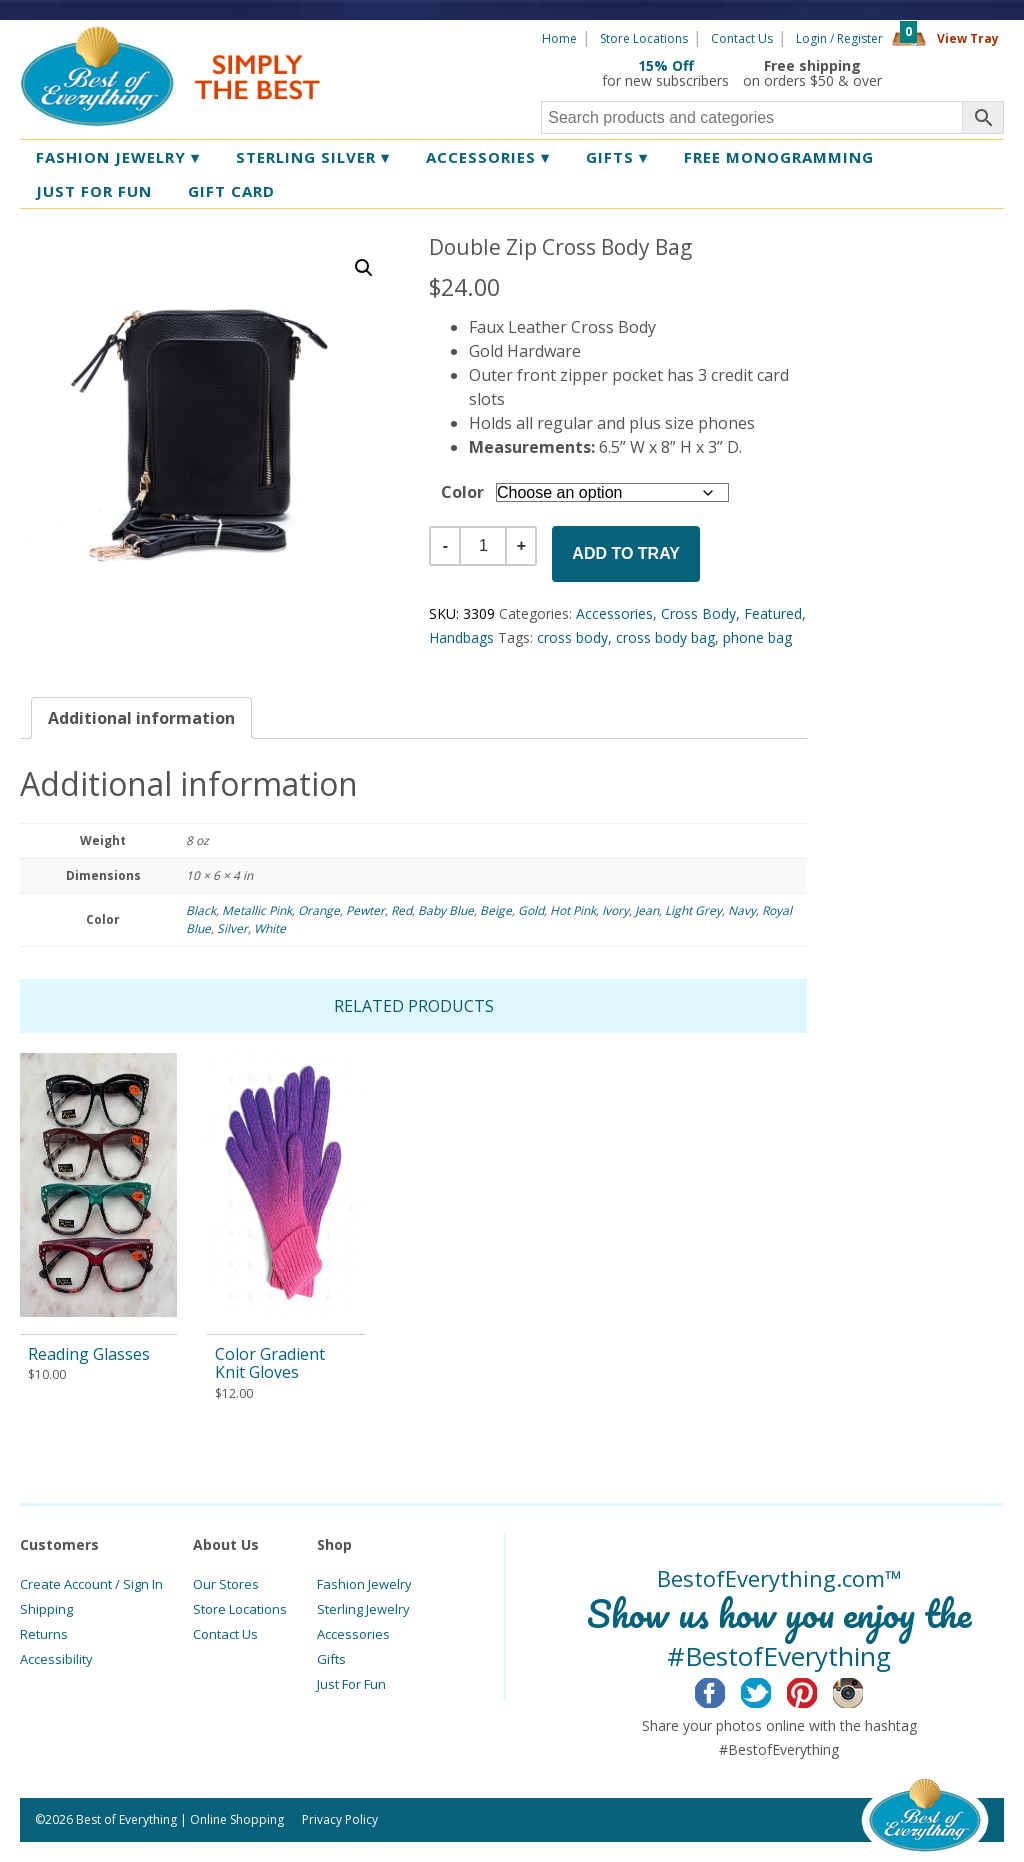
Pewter (365, 910)
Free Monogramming (779, 157)
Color (462, 492)
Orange (319, 910)
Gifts (617, 157)
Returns (44, 1634)
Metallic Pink (257, 910)
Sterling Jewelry (363, 1609)
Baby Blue (446, 910)
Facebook (725, 1690)
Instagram (863, 1690)
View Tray (968, 38)
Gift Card (231, 191)
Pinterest (817, 1690)
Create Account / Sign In (91, 1584)
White (270, 928)
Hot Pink (573, 910)
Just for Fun (94, 191)
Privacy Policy (340, 1819)
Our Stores (226, 1584)
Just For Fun (351, 1684)
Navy (742, 910)
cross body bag (665, 637)
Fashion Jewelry (118, 157)
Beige (496, 910)
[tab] (141, 718)
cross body (572, 637)
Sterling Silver (313, 157)
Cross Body (698, 613)
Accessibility (56, 1659)
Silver (232, 928)
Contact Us (742, 38)
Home (559, 38)
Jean (647, 910)
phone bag (757, 637)
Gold (531, 910)
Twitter (771, 1690)
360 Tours (950, 73)
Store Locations (644, 38)
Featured (773, 613)
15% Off (666, 65)
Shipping (46, 1609)
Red (401, 910)
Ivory (615, 910)
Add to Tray (626, 553)
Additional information (141, 718)
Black (201, 910)
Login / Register (839, 38)
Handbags (461, 637)
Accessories (488, 157)
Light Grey (693, 910)
